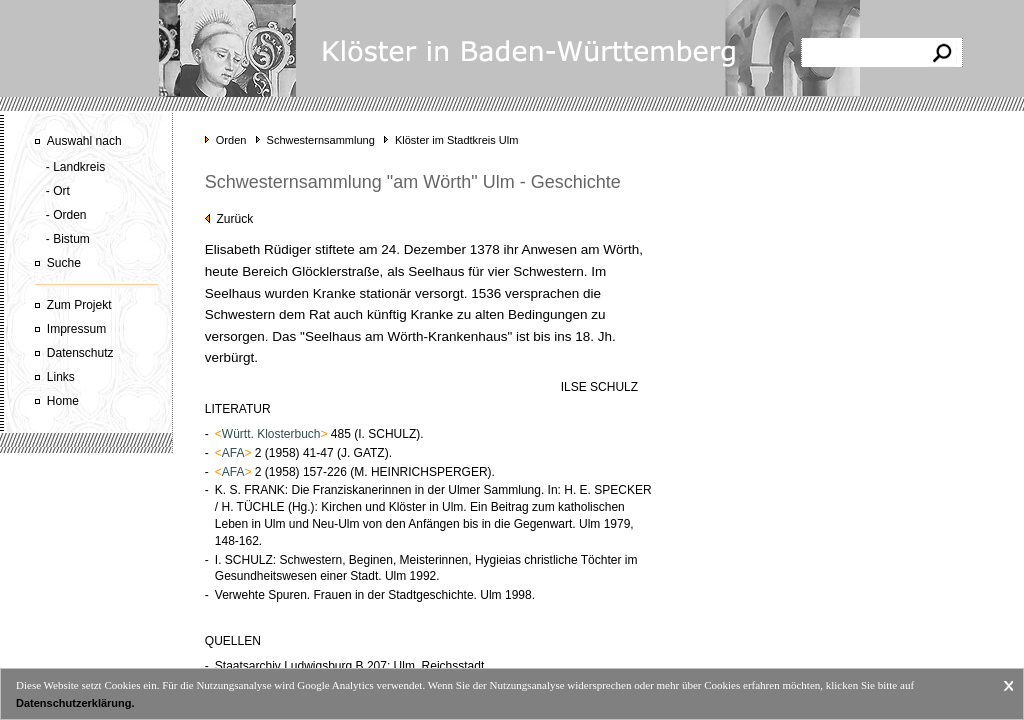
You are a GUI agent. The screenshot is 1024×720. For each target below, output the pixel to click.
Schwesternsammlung (321, 140)
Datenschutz (80, 353)
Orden (231, 140)
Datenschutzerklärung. (75, 703)
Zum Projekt (79, 305)
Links (61, 377)
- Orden (66, 215)
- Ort (58, 191)
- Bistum (68, 239)
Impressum (76, 329)
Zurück (229, 219)
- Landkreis (75, 167)
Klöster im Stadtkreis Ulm (456, 140)
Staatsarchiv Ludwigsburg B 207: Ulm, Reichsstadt (349, 666)
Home (63, 401)
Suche (64, 263)
